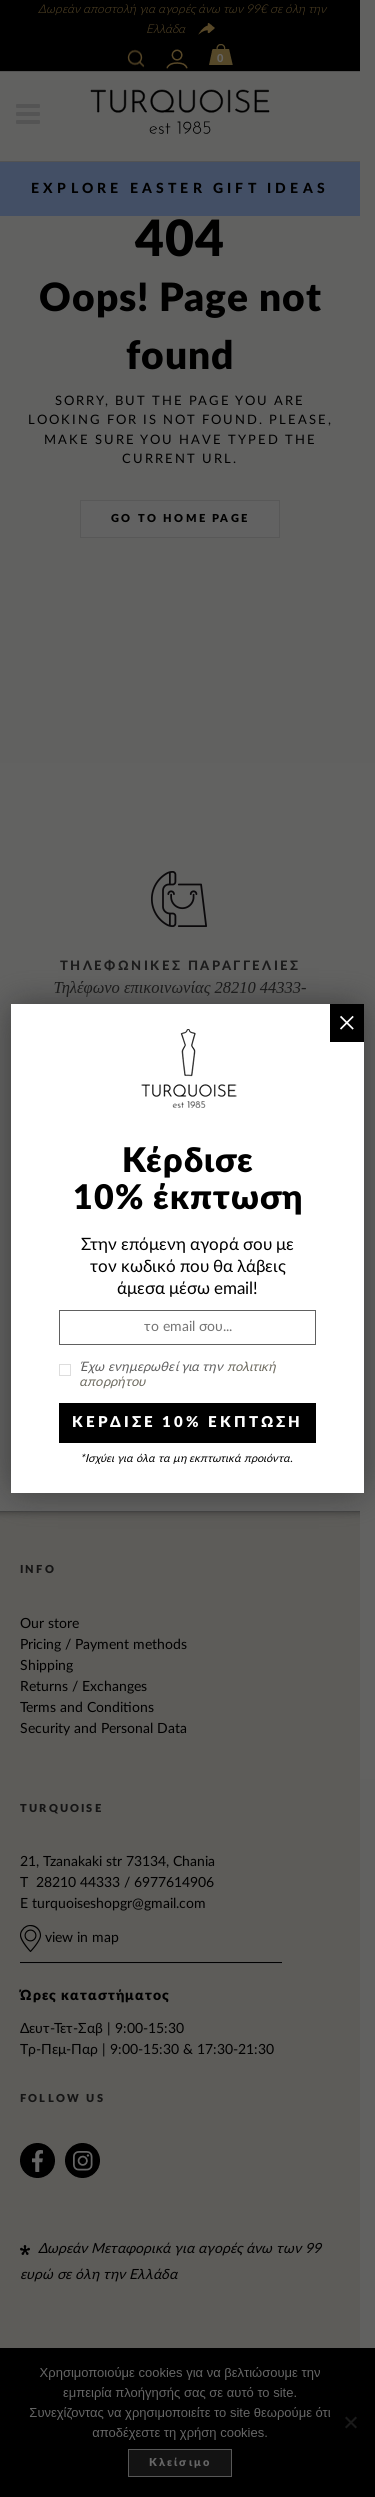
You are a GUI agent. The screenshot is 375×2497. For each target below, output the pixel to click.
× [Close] (346, 1022)
